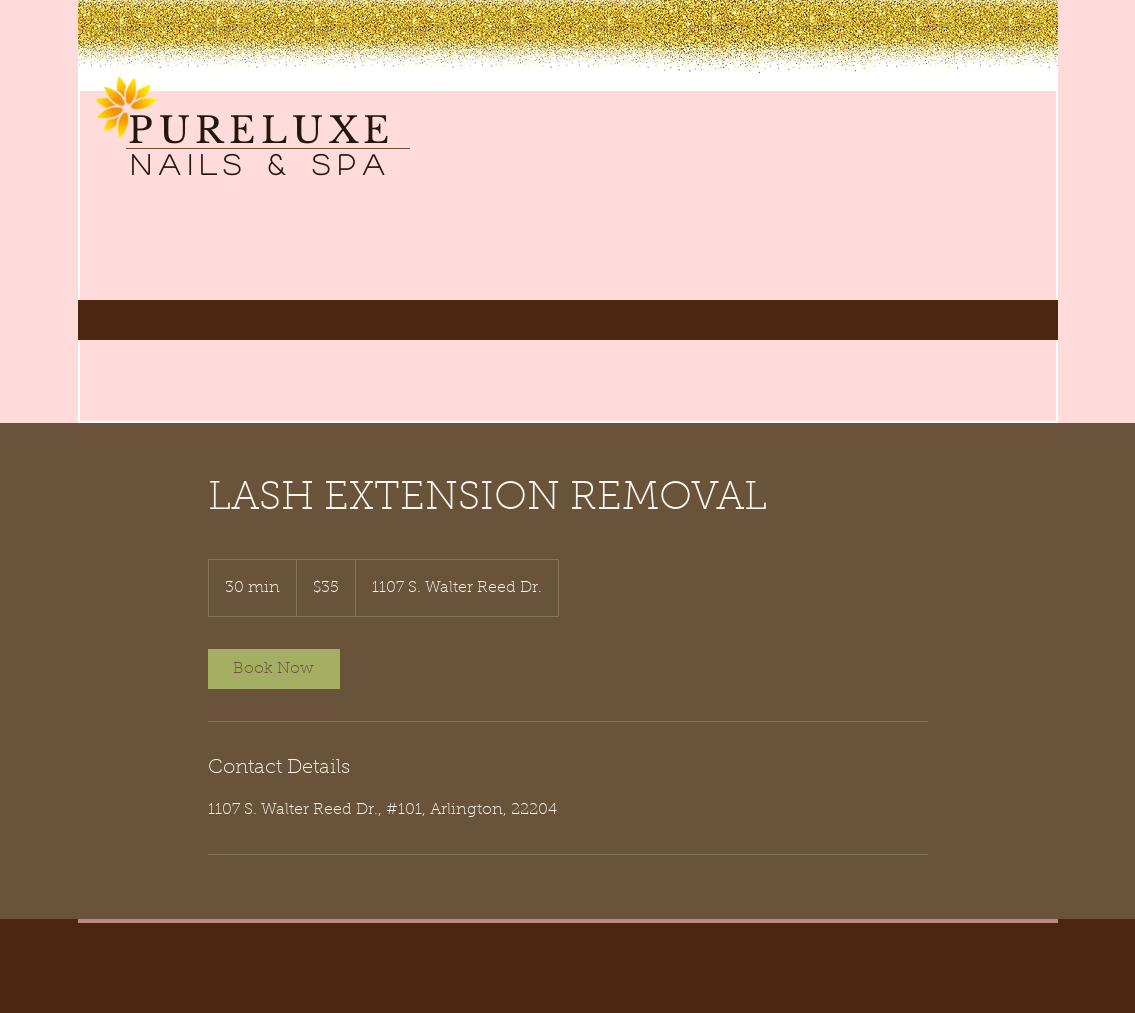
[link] (274, 669)
